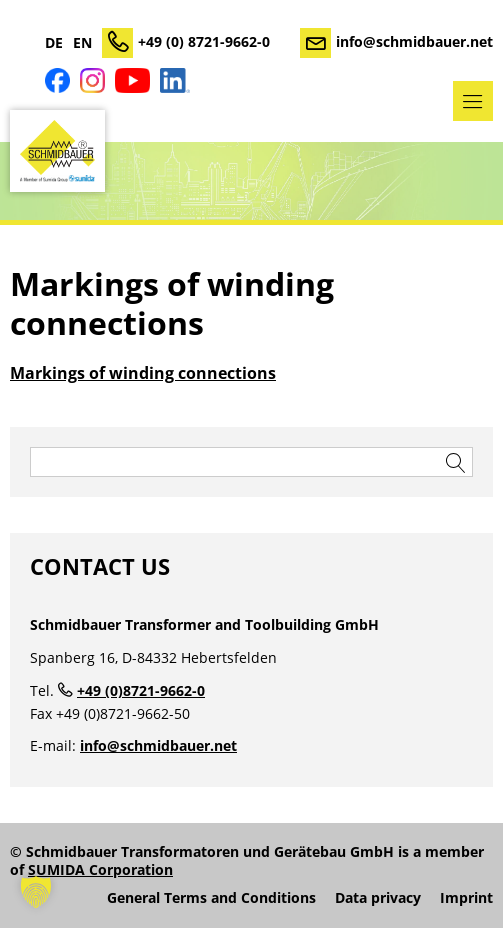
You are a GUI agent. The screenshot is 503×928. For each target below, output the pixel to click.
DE (54, 43)
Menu (473, 101)
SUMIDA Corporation (100, 869)
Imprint (466, 898)
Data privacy (378, 898)
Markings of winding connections (143, 373)
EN (82, 43)
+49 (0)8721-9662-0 (141, 690)
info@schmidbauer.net (414, 41)
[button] (36, 892)
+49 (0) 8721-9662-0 (204, 41)
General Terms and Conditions (211, 898)
